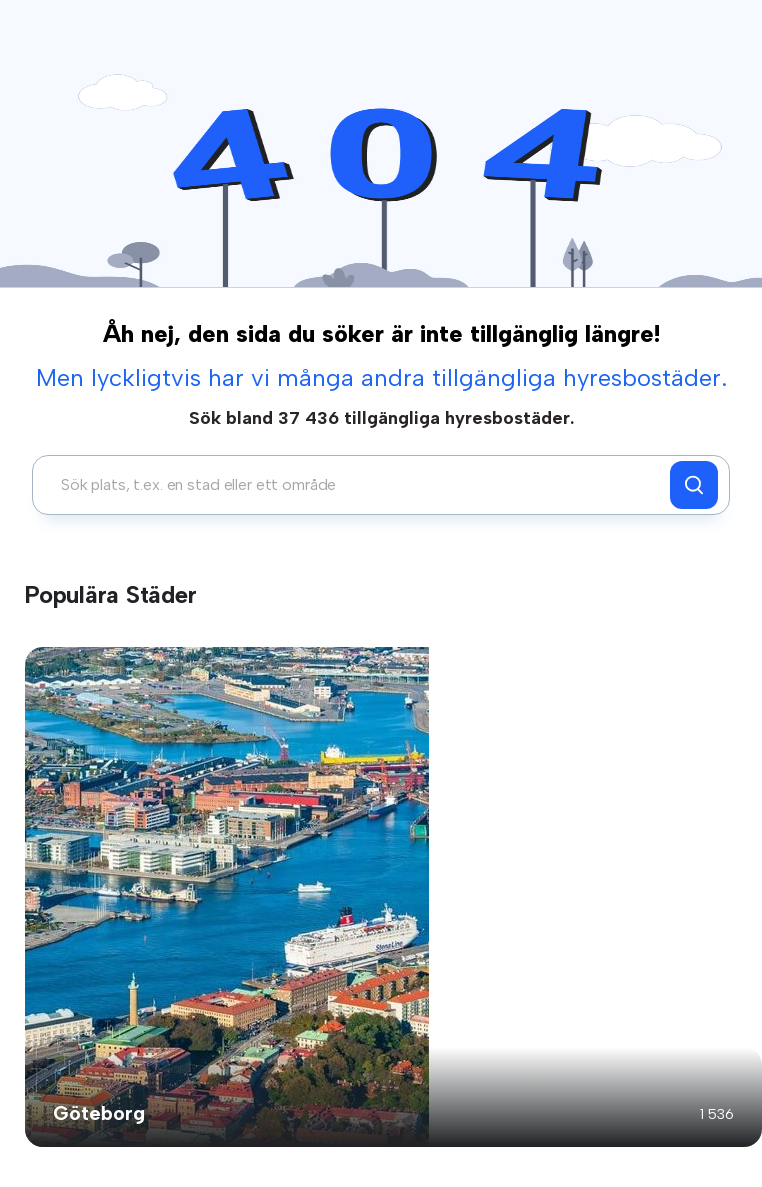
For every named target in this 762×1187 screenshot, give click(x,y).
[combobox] (356, 485)
